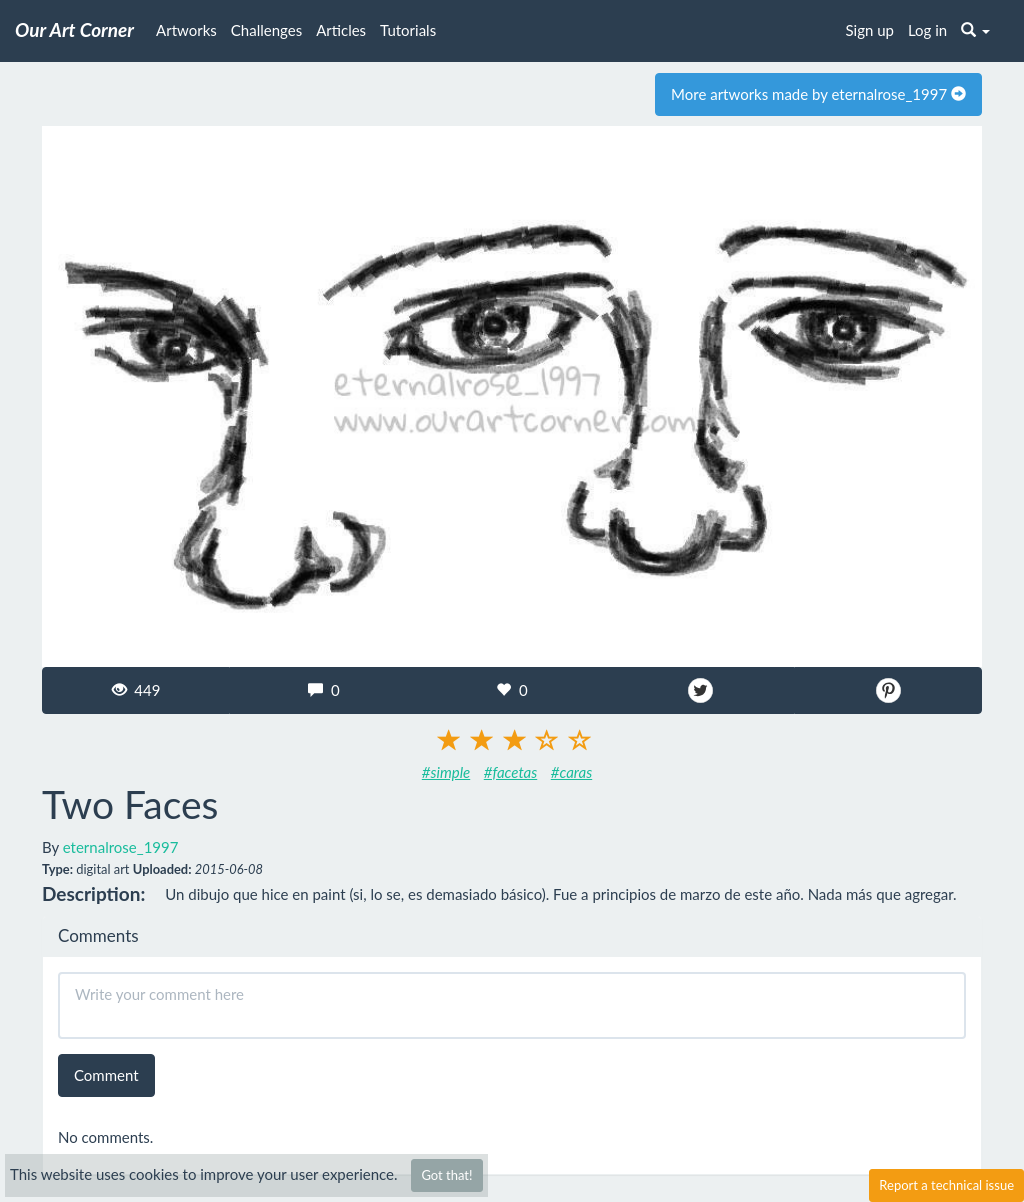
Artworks (186, 30)
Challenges (266, 30)
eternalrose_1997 (121, 847)
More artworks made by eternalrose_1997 (818, 94)
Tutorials (408, 30)
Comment (106, 1075)
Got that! (446, 1175)
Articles (341, 30)
